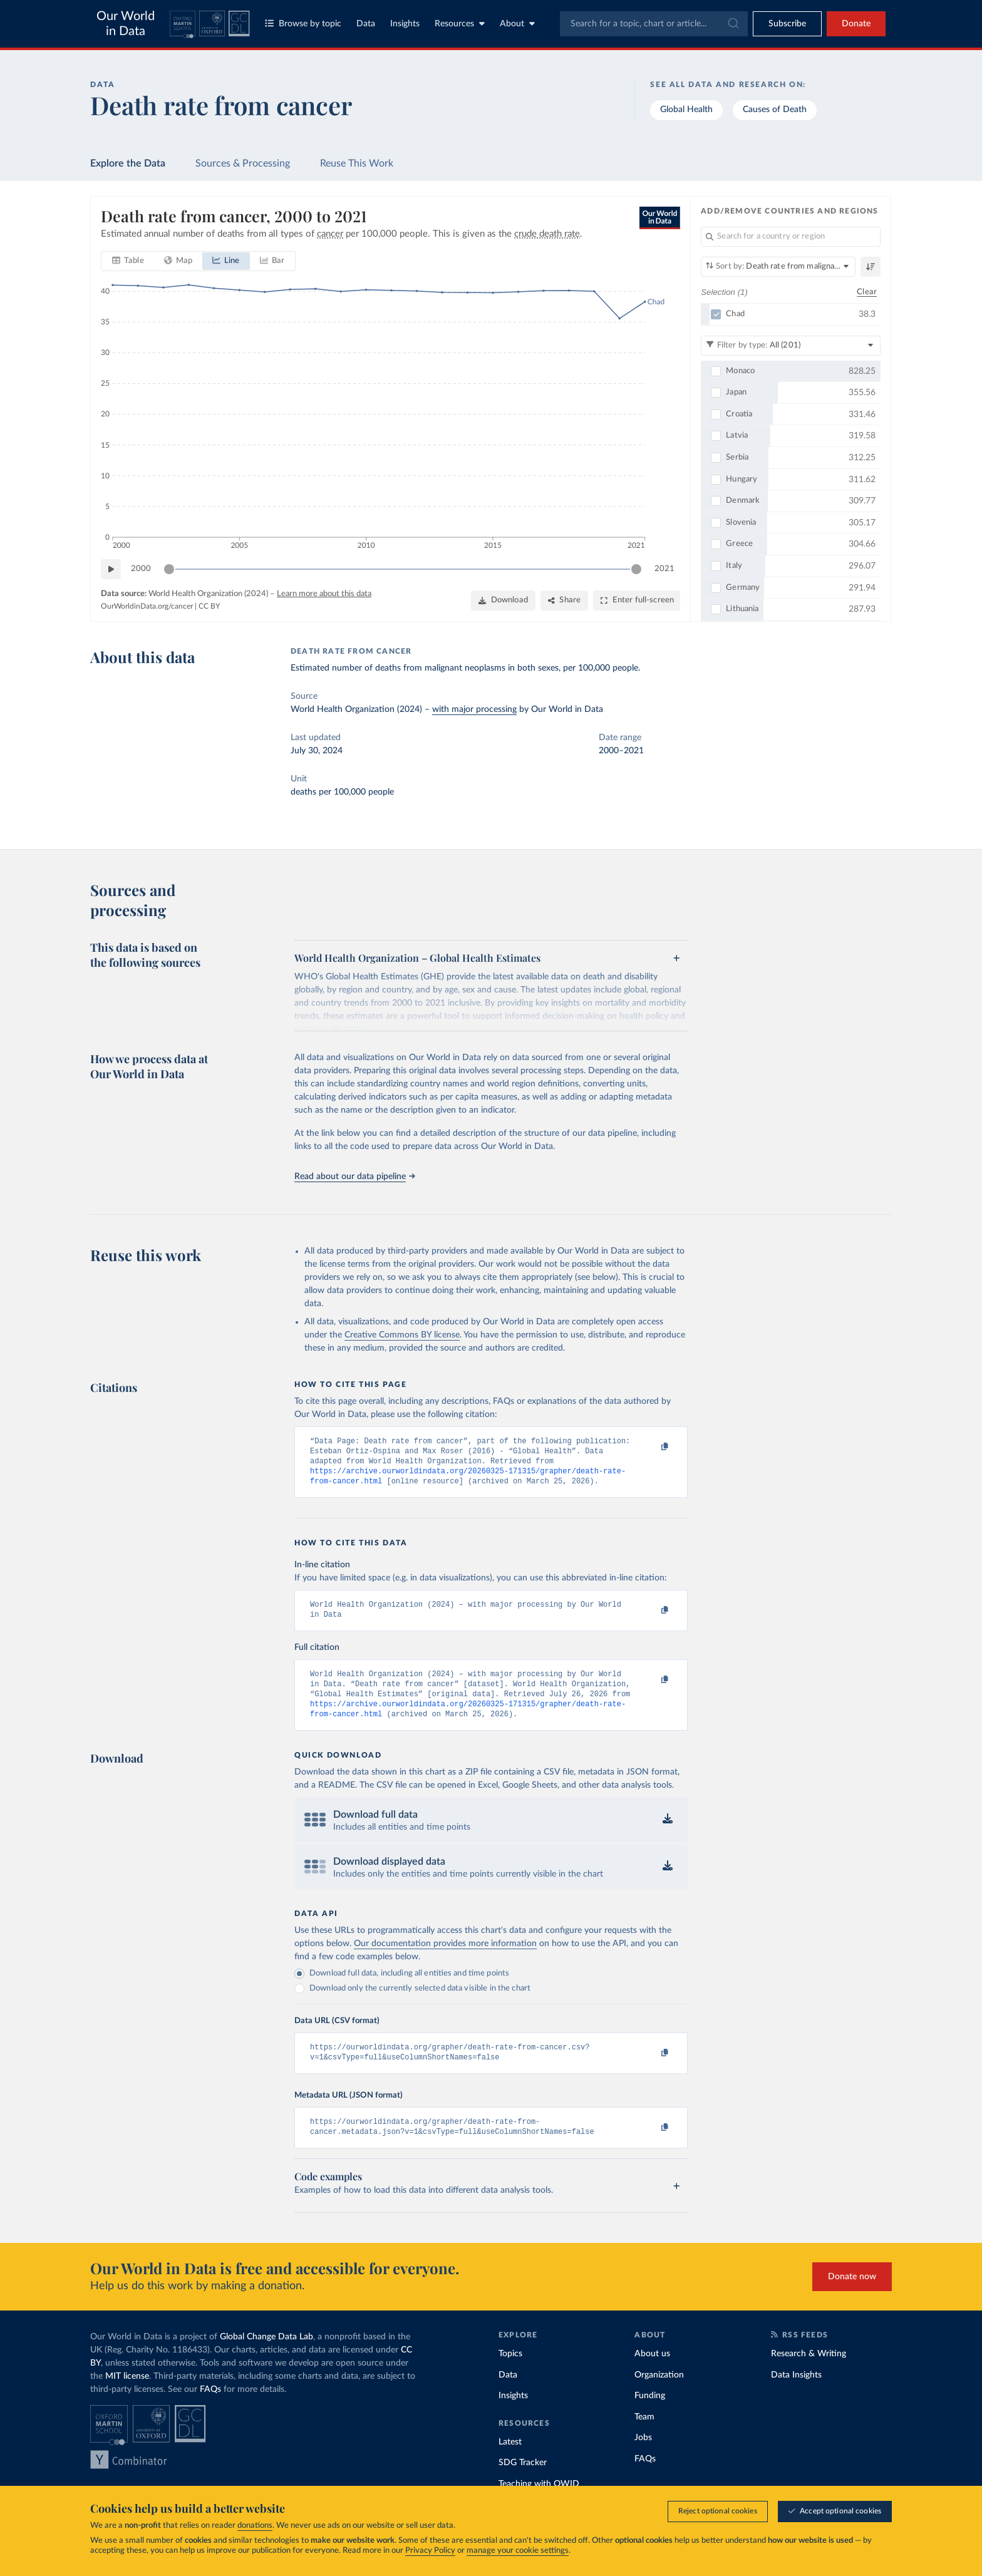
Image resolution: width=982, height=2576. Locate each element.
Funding (649, 2415)
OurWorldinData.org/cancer (147, 605)
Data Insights (796, 2395)
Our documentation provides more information (445, 1958)
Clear (867, 291)
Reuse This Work (356, 163)
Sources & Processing (242, 163)
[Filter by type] (791, 345)
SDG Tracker (523, 2482)
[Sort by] (778, 267)
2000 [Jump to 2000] (141, 568)
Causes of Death (775, 109)
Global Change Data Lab (266, 2356)
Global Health (686, 109)
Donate (856, 23)
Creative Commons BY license (402, 1335)
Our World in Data (125, 24)
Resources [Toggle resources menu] (460, 23)
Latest (510, 2462)
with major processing (474, 709)
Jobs (643, 2457)
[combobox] (654, 23)
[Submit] (732, 24)
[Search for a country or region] (791, 237)
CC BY (209, 605)
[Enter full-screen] (636, 600)
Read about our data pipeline (354, 1176)
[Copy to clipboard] (652, 1447)
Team (644, 2437)
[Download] (503, 600)
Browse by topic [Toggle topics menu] (303, 23)
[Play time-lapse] (111, 569)
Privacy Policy (430, 2551)
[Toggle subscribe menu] (787, 23)
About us (652, 2373)
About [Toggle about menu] (517, 23)
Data (365, 23)
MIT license (127, 2396)
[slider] (169, 569)
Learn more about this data (324, 594)
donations (254, 2526)
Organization (659, 2395)
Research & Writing (808, 2373)
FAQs (210, 2409)
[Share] (564, 600)
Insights (405, 23)
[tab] (128, 261)
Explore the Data (127, 163)
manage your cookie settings (518, 2551)
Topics (510, 2373)
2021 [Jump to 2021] (664, 568)
